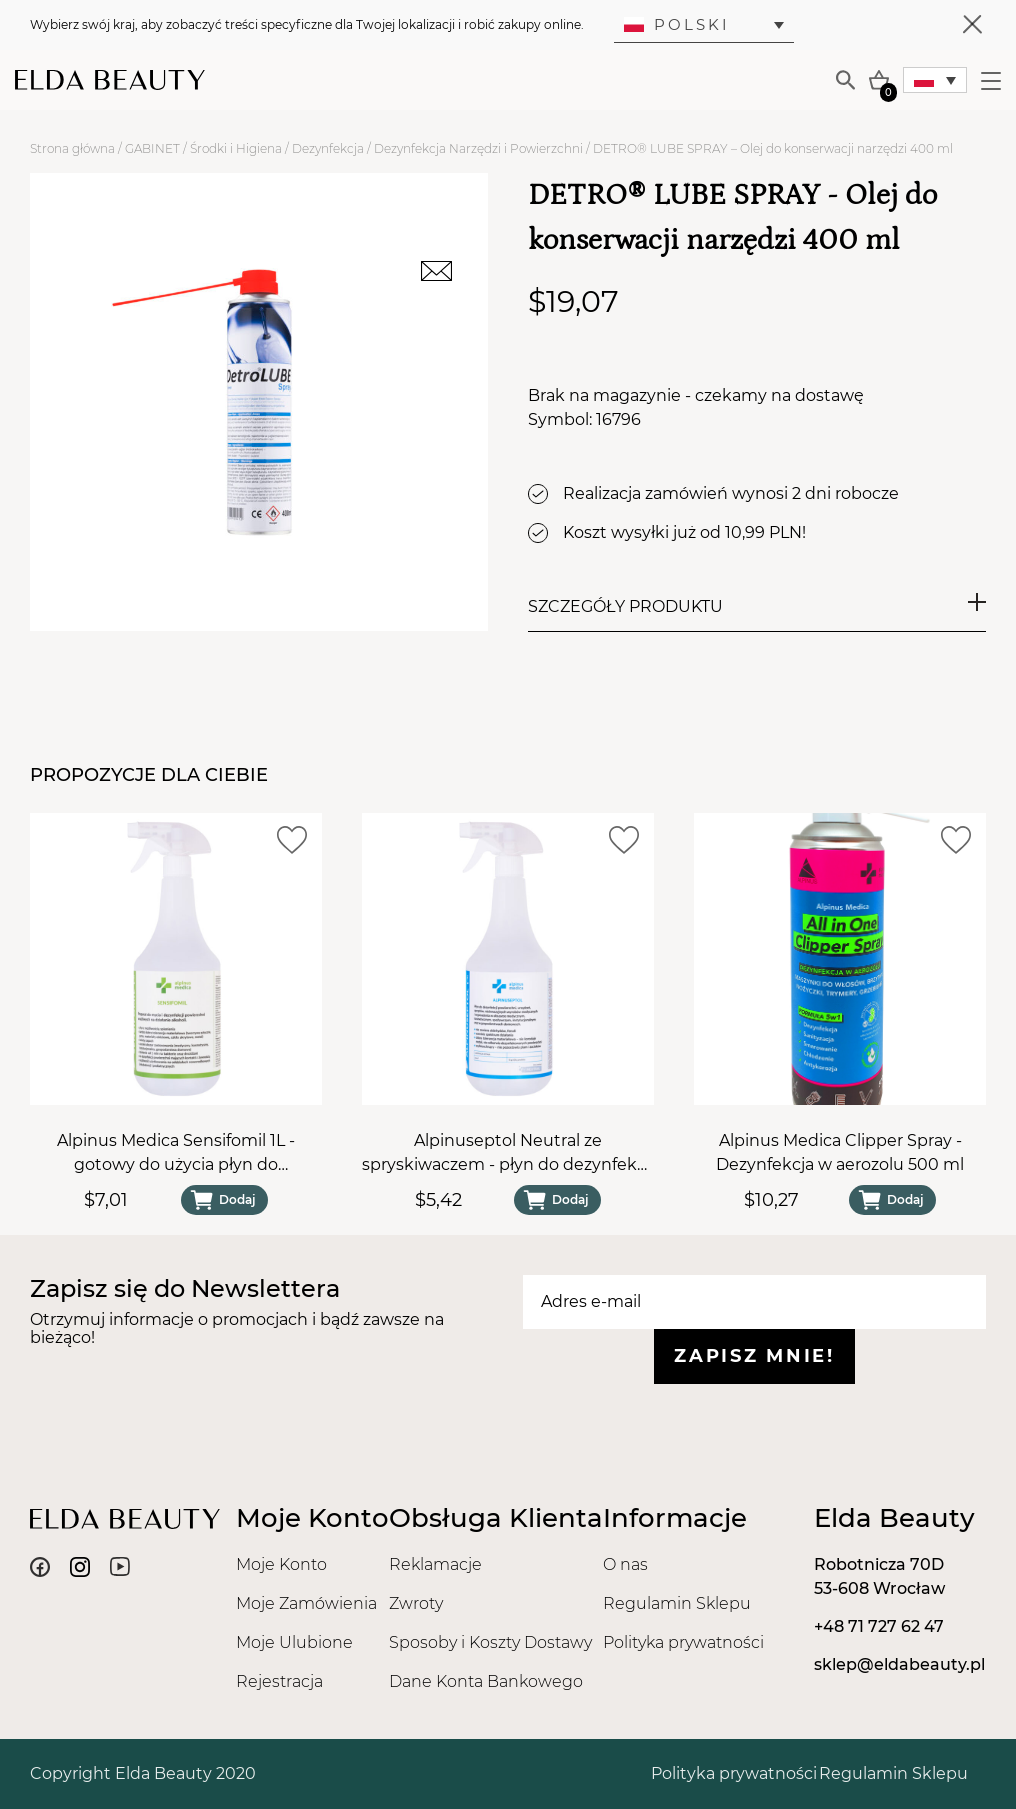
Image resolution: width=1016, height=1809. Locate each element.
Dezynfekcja (328, 148)
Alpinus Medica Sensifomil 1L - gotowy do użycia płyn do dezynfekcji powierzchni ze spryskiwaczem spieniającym (176, 1154)
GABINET (152, 148)
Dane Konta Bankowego (486, 1681)
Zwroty (416, 1603)
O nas (625, 1564)
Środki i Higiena (236, 148)
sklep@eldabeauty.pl (899, 1664)
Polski (677, 24)
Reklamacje (435, 1564)
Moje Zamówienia (306, 1603)
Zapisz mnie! (754, 1356)
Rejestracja (279, 1681)
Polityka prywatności (683, 1642)
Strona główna (72, 148)
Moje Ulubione (294, 1642)
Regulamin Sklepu (677, 1603)
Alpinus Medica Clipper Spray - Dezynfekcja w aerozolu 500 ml (840, 1152)
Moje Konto (281, 1564)
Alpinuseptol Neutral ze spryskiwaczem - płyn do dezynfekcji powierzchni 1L (508, 1154)
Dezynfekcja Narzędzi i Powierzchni (478, 148)
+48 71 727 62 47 (879, 1626)
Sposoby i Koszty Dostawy (490, 1642)
